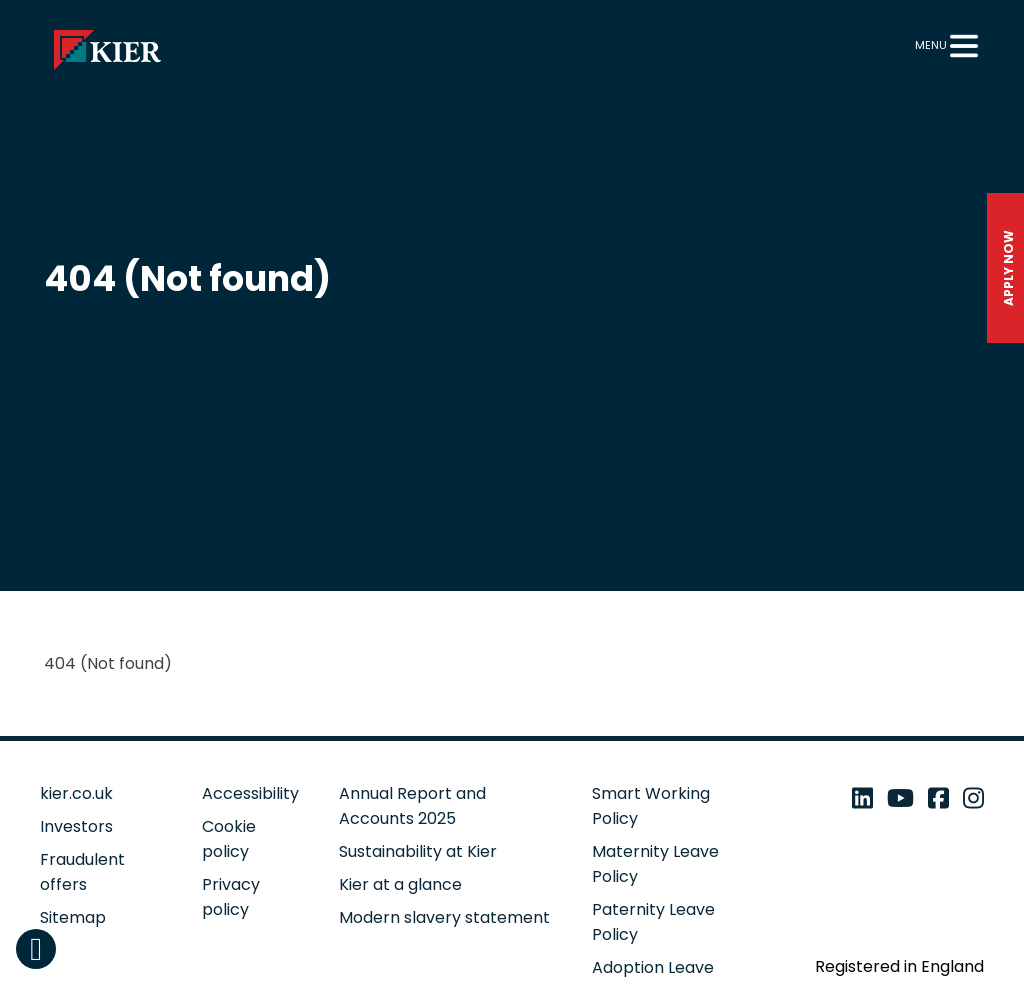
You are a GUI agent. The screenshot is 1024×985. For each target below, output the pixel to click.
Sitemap (73, 917)
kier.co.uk (76, 793)
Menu (931, 45)
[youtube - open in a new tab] (900, 798)
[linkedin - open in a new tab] (862, 798)
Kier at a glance (400, 884)
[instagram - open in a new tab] (973, 798)
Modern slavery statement (444, 917)
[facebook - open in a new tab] (938, 798)
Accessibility (250, 793)
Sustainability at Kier (418, 851)
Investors (76, 826)
